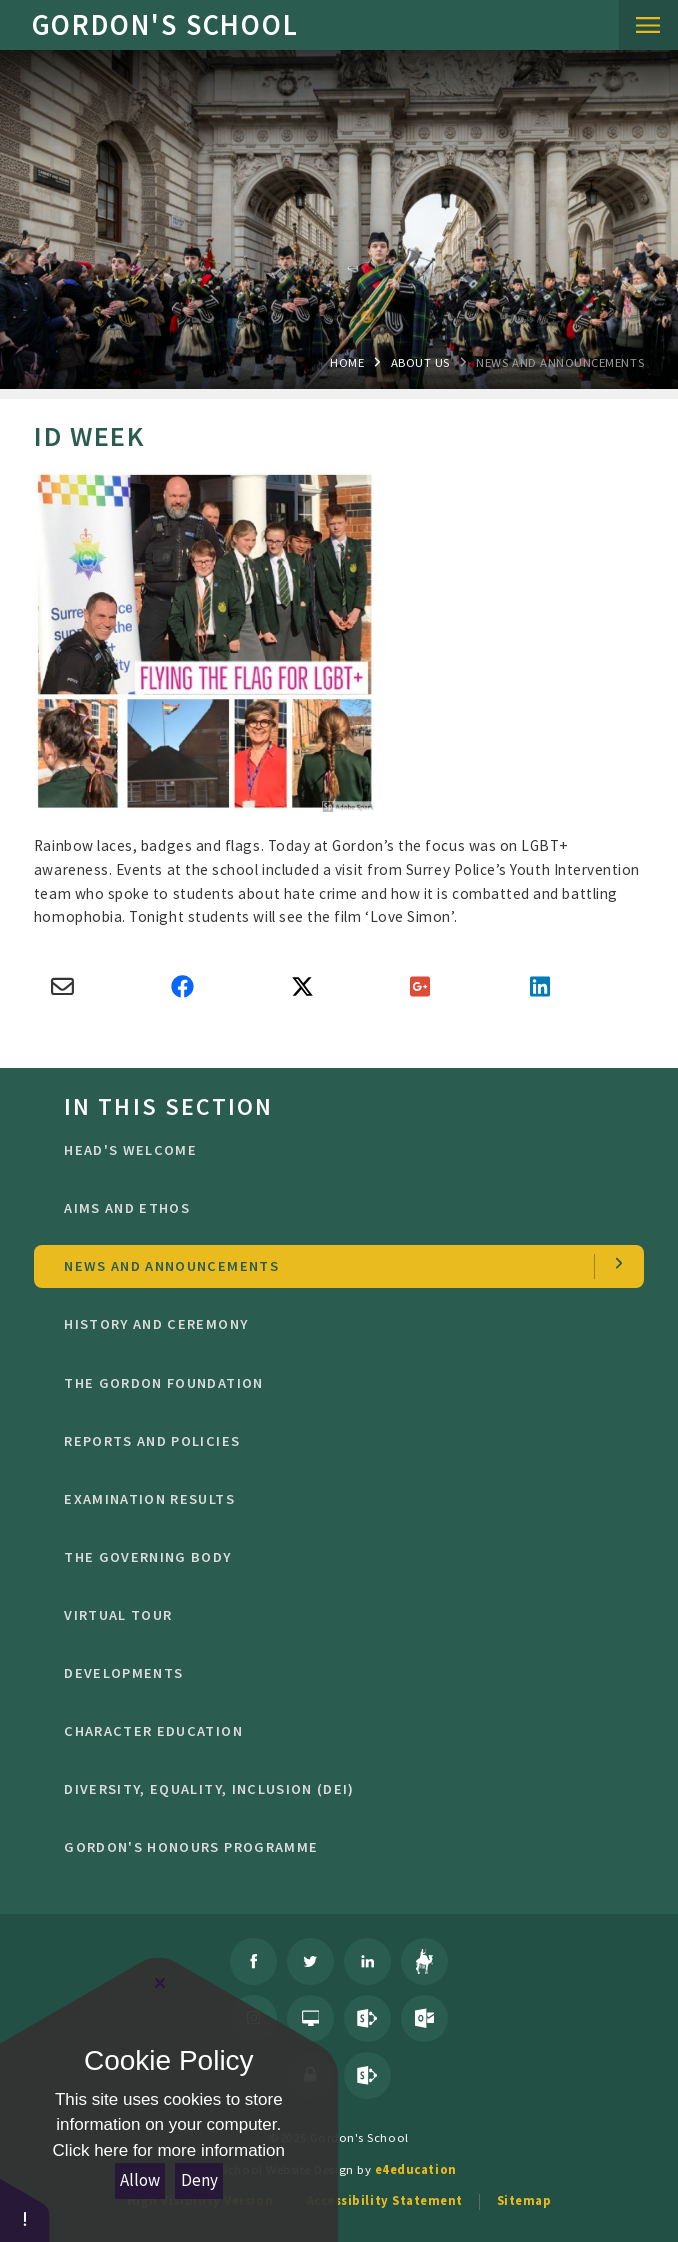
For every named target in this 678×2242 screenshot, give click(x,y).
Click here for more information (169, 2150)
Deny (199, 2180)
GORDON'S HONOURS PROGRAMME (338, 1847)
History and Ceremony (338, 1324)
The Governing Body (338, 1557)
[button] (25, 2209)
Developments (338, 1673)
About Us (420, 362)
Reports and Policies (338, 1441)
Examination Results (338, 1499)
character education (338, 1731)
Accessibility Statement (385, 2200)
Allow (140, 2180)
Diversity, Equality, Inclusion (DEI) (338, 1789)
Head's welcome (338, 1150)
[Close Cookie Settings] (160, 1983)
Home (347, 362)
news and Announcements (560, 362)
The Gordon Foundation (338, 1383)
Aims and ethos (338, 1208)
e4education (416, 2169)
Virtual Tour (338, 1615)
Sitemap (524, 2200)
